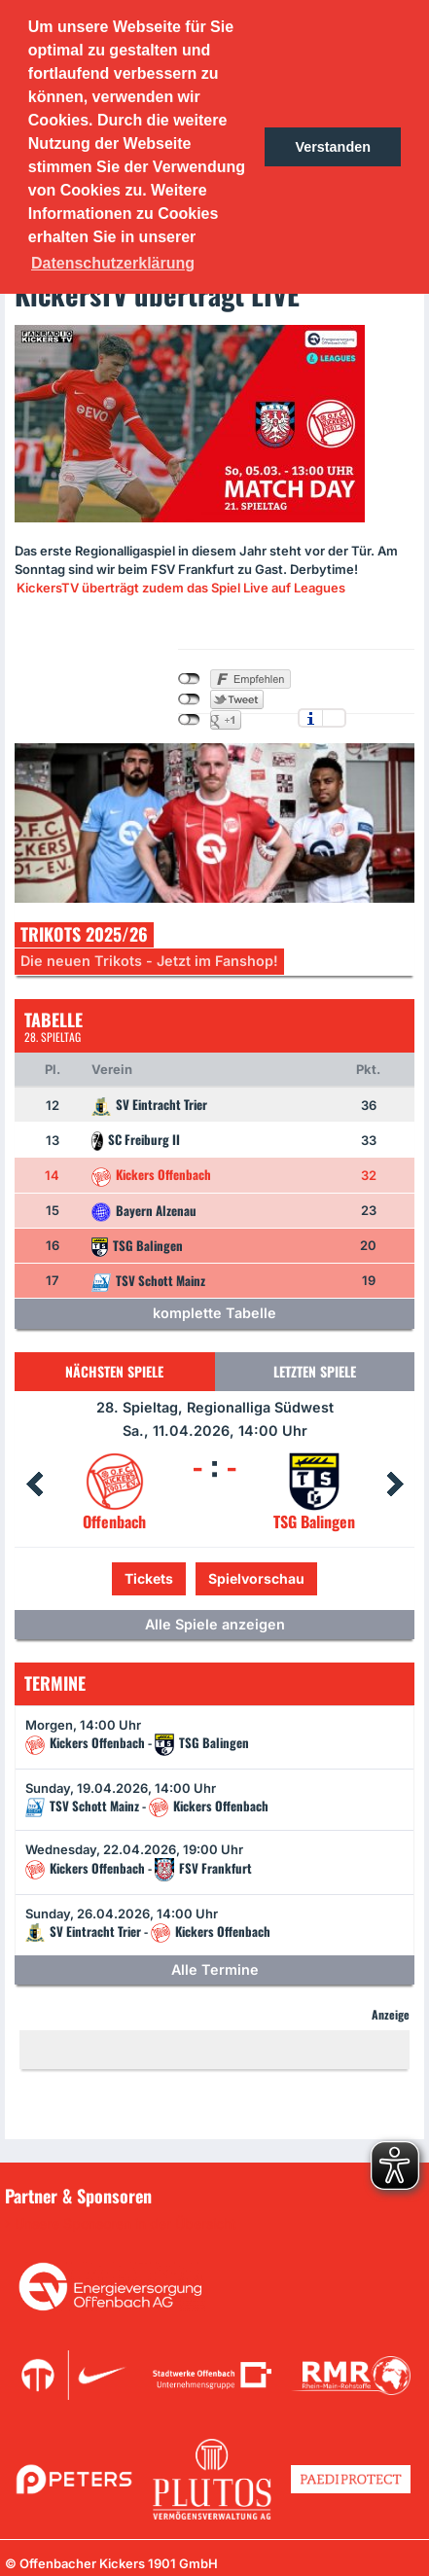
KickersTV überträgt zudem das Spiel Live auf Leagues (181, 587)
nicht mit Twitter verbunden (189, 699)
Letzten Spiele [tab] (314, 1371)
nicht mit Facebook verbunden (189, 679)
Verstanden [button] (333, 147)
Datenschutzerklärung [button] (113, 263)
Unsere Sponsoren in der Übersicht (125, 2224)
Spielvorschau (256, 1578)
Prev (34, 1484)
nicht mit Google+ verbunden (189, 720)
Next (394, 1484)
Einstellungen (334, 718)
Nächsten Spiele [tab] (114, 1371)
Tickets (149, 1578)
